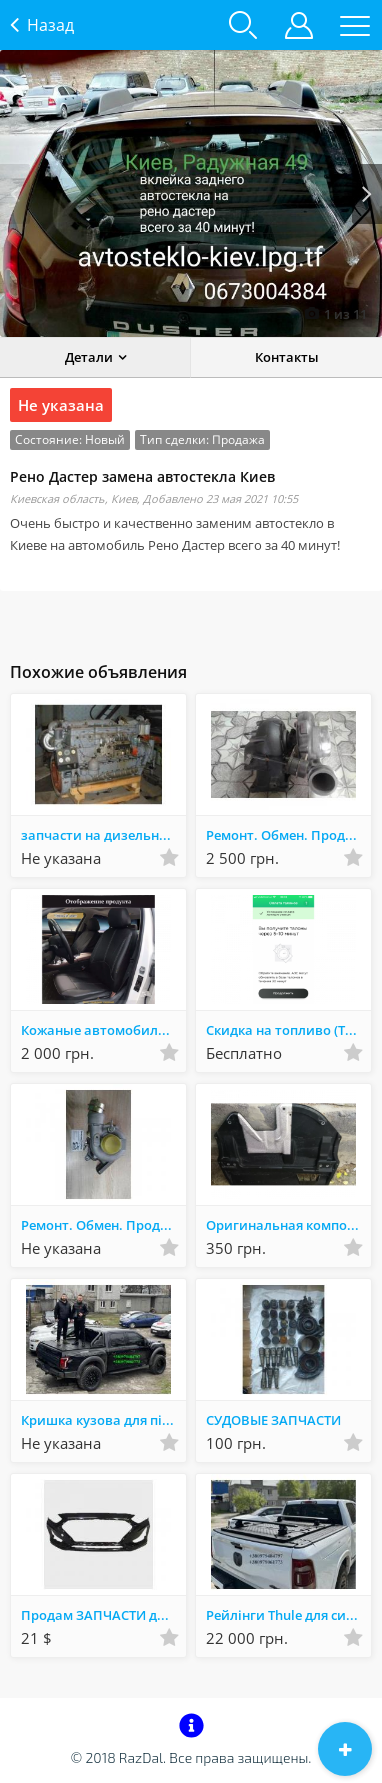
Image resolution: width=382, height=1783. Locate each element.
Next (367, 194)
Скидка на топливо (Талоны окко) (288, 1030)
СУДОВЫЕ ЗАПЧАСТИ (273, 1420)
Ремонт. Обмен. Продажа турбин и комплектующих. (288, 835)
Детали (89, 357)
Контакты (287, 357)
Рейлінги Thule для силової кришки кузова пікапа (288, 1615)
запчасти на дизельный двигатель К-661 (103, 835)
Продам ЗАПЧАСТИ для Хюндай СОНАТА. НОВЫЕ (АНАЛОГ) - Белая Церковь (103, 1615)
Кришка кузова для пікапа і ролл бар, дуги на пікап (103, 1420)
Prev (15, 194)
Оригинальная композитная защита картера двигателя (288, 1225)
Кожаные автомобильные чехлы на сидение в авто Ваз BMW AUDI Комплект (103, 1030)
